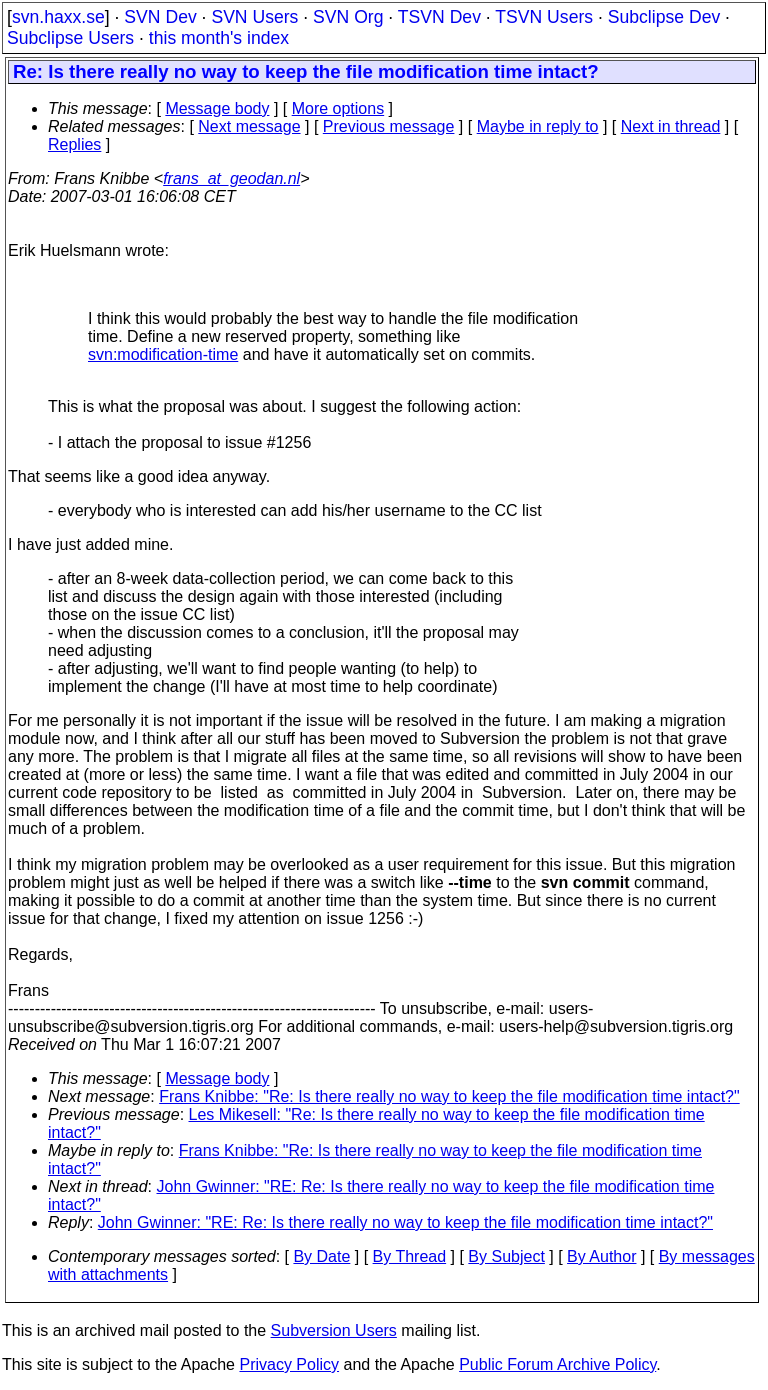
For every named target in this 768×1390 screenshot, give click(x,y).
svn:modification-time (163, 354)
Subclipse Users (70, 38)
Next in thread (671, 126)
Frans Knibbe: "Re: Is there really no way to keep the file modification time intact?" (449, 1096)
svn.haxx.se (58, 17)
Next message (249, 126)
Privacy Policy (289, 1364)
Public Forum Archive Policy (557, 1364)
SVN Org (348, 17)
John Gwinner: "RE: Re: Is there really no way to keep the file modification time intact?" (405, 1222)
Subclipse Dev (664, 17)
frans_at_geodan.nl (231, 178)
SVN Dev (160, 17)
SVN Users (254, 17)
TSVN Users (544, 17)
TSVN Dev (439, 17)
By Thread (410, 1256)
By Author (601, 1256)
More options (338, 108)
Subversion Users (334, 1330)
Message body (217, 108)
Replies (74, 144)
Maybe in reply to (538, 126)
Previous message (389, 126)
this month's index (219, 38)
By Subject (506, 1256)
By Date (321, 1256)
